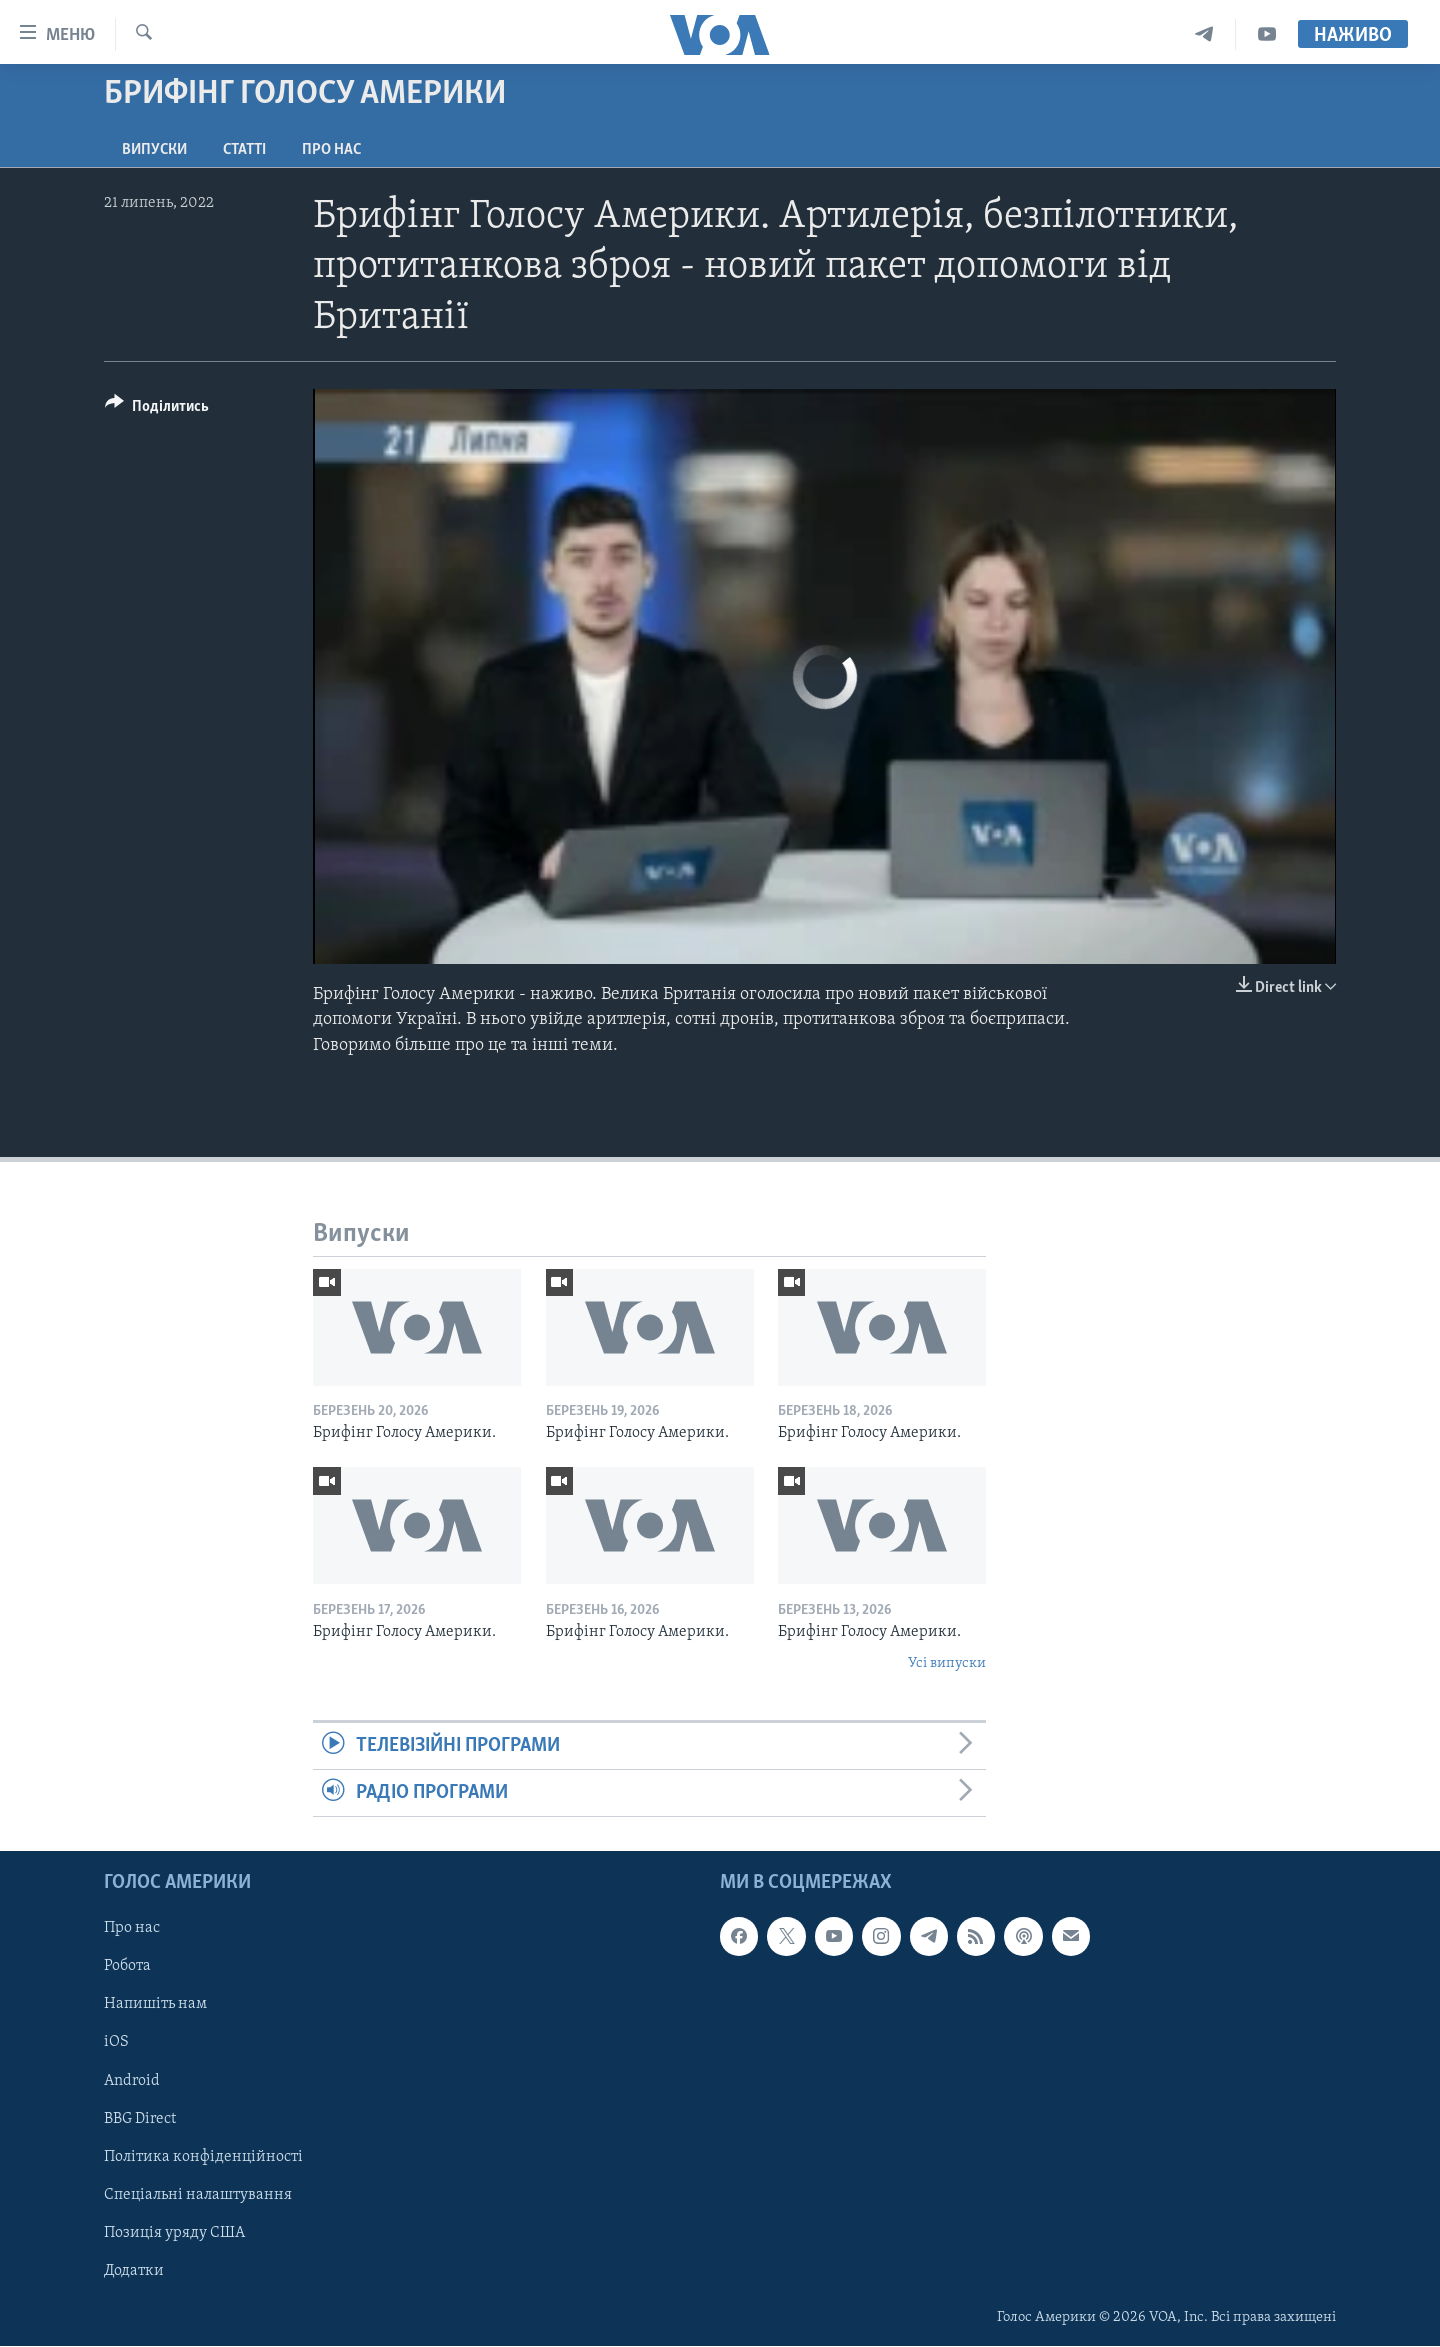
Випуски (154, 150)
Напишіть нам (155, 2005)
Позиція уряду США (174, 2233)
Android (132, 2081)
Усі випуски (947, 1663)
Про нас (331, 150)
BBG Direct (140, 2119)
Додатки (134, 2271)
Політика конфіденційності (203, 2157)
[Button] (157, 409)
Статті (244, 150)
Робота (127, 1967)
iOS (116, 2043)
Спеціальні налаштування (198, 2195)
